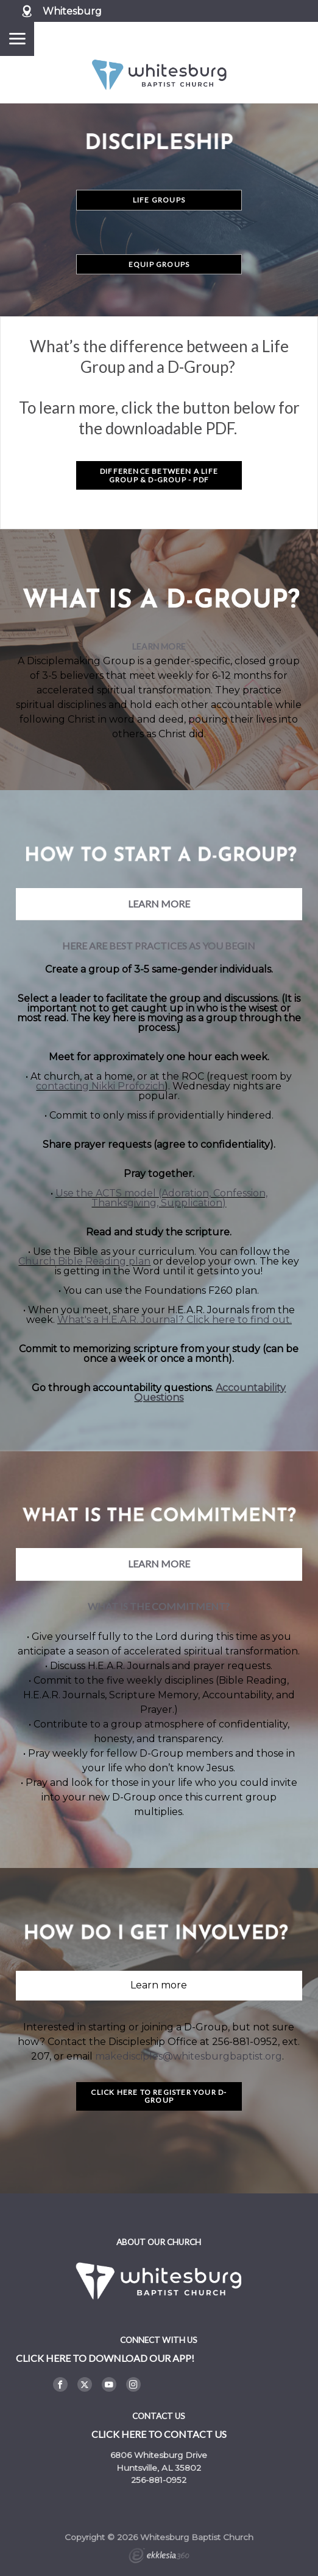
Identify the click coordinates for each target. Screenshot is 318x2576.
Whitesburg (72, 11)
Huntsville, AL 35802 (158, 2468)
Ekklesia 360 (159, 2557)
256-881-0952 (158, 2480)
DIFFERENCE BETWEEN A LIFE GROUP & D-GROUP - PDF (159, 475)
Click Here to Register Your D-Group (159, 2096)
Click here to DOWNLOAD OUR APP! (105, 2358)
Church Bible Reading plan (84, 1261)
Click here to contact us (159, 2434)
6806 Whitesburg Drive (158, 2455)
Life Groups (159, 199)
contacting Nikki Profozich (100, 1086)
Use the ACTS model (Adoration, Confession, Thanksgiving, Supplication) (161, 1198)
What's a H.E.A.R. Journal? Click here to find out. (174, 1319)
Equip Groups (159, 264)
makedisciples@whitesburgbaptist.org (188, 2056)
